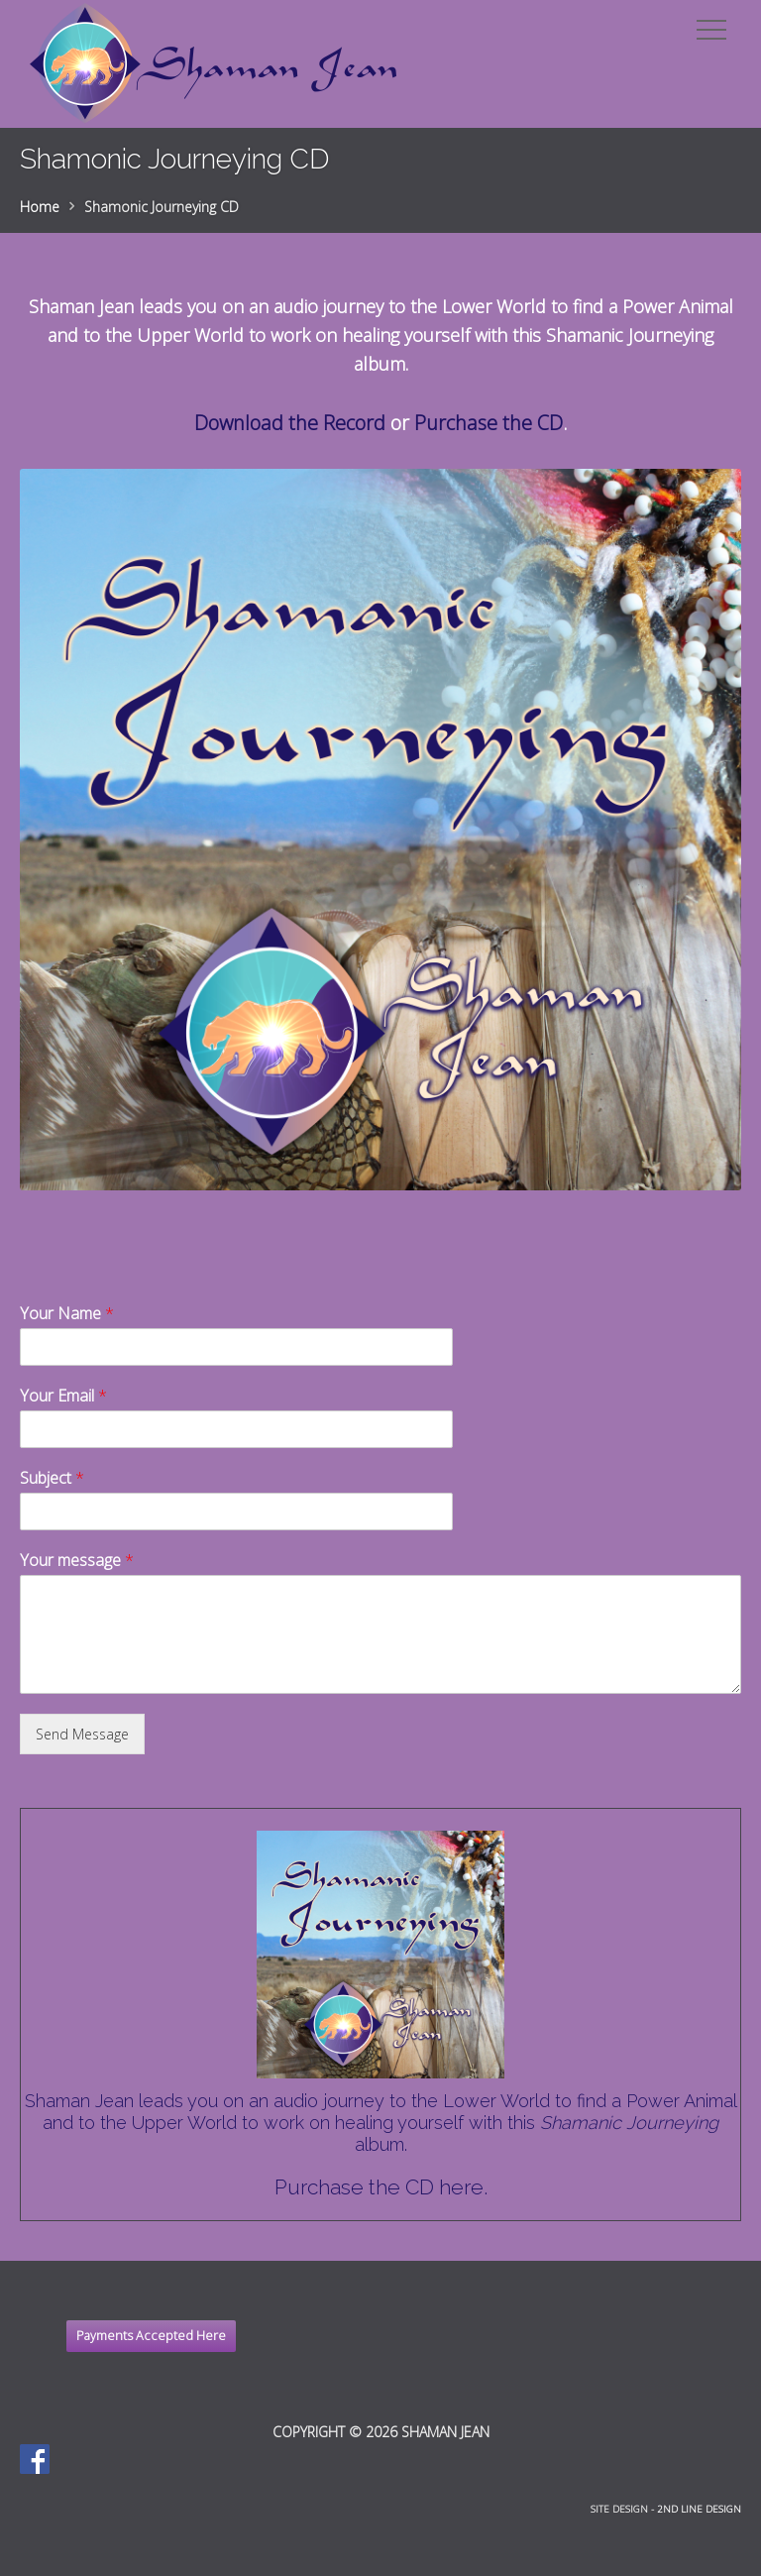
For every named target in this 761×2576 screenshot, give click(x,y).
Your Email (63, 1396)
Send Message (82, 1734)
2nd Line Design (699, 2509)
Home (39, 206)
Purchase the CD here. (381, 2187)
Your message (77, 1560)
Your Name (67, 1313)
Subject (52, 1478)
